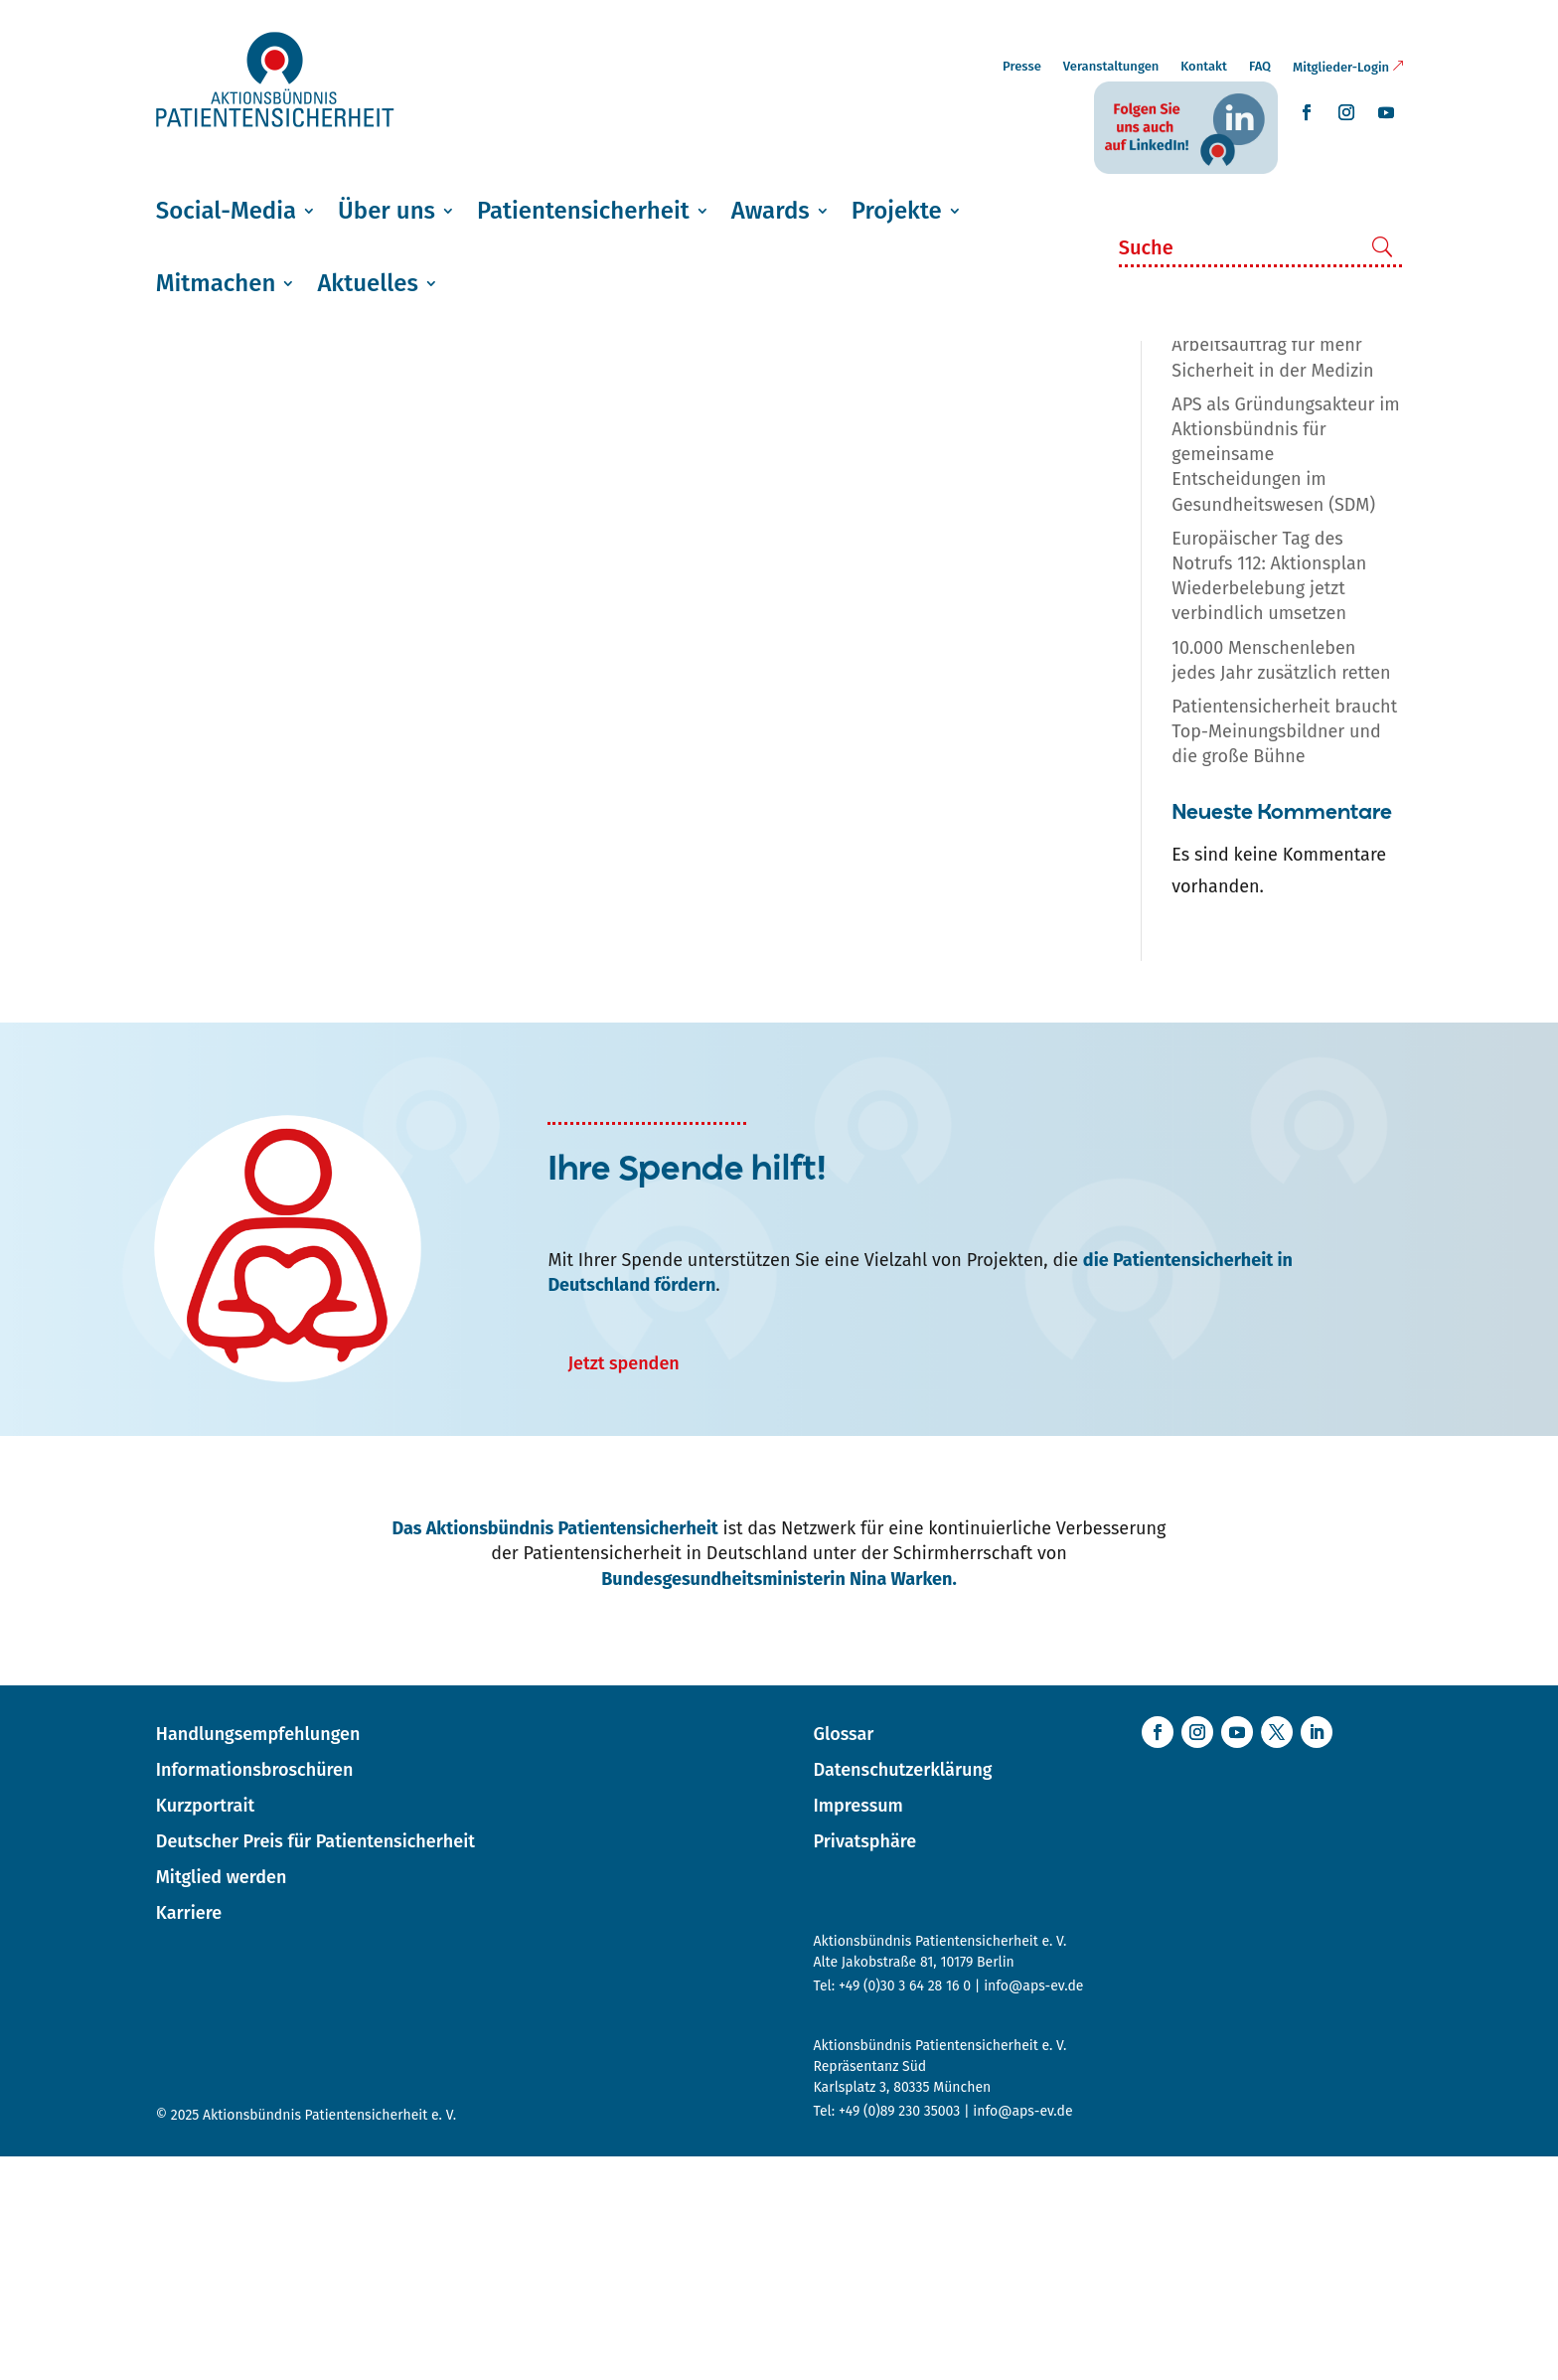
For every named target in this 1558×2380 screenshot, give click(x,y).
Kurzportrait (205, 2029)
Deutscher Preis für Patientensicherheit (315, 2065)
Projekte (897, 211)
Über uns (386, 211)
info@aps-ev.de (1033, 2209)
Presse (1022, 66)
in (1385, 417)
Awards (770, 211)
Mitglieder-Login (1341, 67)
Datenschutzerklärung (902, 1993)
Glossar (843, 1958)
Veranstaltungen (1111, 66)
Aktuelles (367, 283)
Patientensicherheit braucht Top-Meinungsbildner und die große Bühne (1284, 955)
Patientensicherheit (583, 211)
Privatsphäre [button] (864, 2065)
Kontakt (1203, 66)
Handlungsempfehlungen (258, 1958)
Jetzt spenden (623, 1587)
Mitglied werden (221, 2101)
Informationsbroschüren (255, 1993)
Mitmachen (216, 283)
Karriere (189, 2136)
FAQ (1260, 66)
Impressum (857, 2029)
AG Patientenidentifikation (292, 412)
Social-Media (226, 211)
